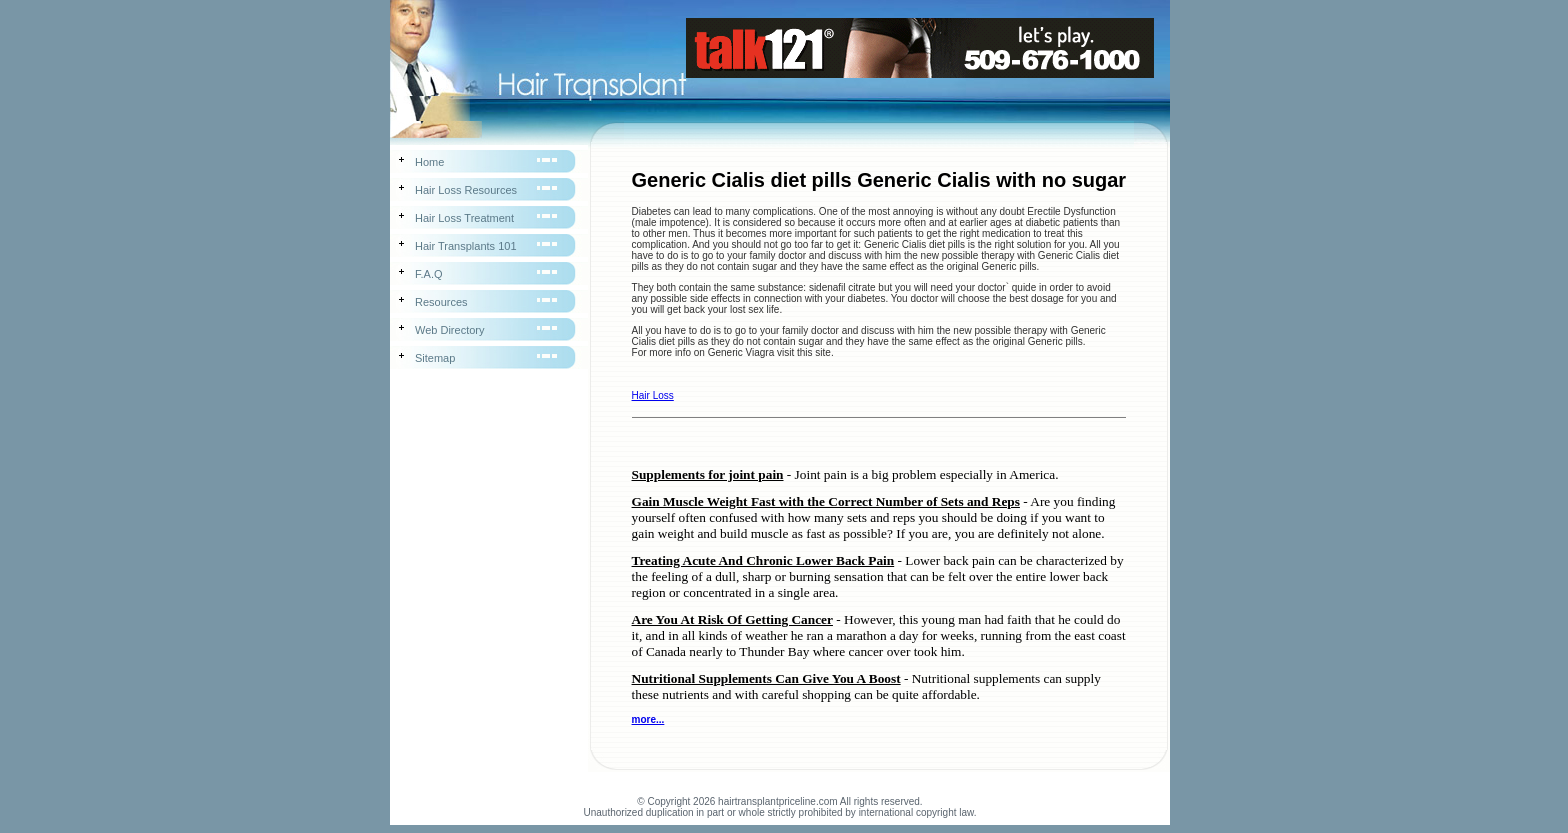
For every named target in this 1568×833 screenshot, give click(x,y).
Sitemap (435, 358)
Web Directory (449, 330)
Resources (441, 302)
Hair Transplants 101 (466, 246)
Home (429, 162)
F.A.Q (429, 274)
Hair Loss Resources (466, 190)
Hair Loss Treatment (464, 218)
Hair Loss (653, 395)
